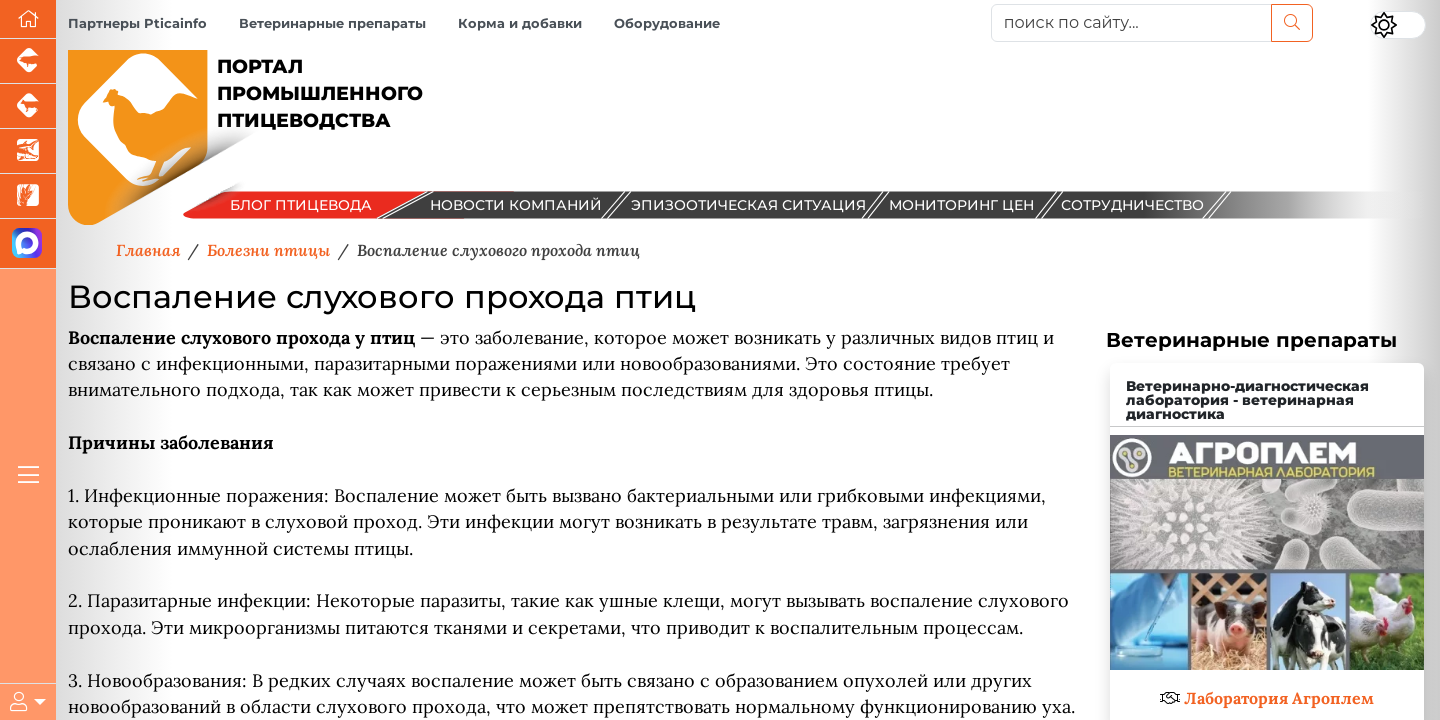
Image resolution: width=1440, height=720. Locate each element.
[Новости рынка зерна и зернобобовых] (28, 196)
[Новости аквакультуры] (28, 151)
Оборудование (667, 23)
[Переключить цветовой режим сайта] (1398, 25)
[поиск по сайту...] (1131, 23)
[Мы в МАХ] (28, 244)
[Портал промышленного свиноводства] (28, 61)
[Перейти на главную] (28, 19)
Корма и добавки (520, 23)
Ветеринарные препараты (332, 23)
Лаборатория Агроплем (1279, 698)
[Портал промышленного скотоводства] (28, 106)
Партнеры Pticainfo (137, 23)
